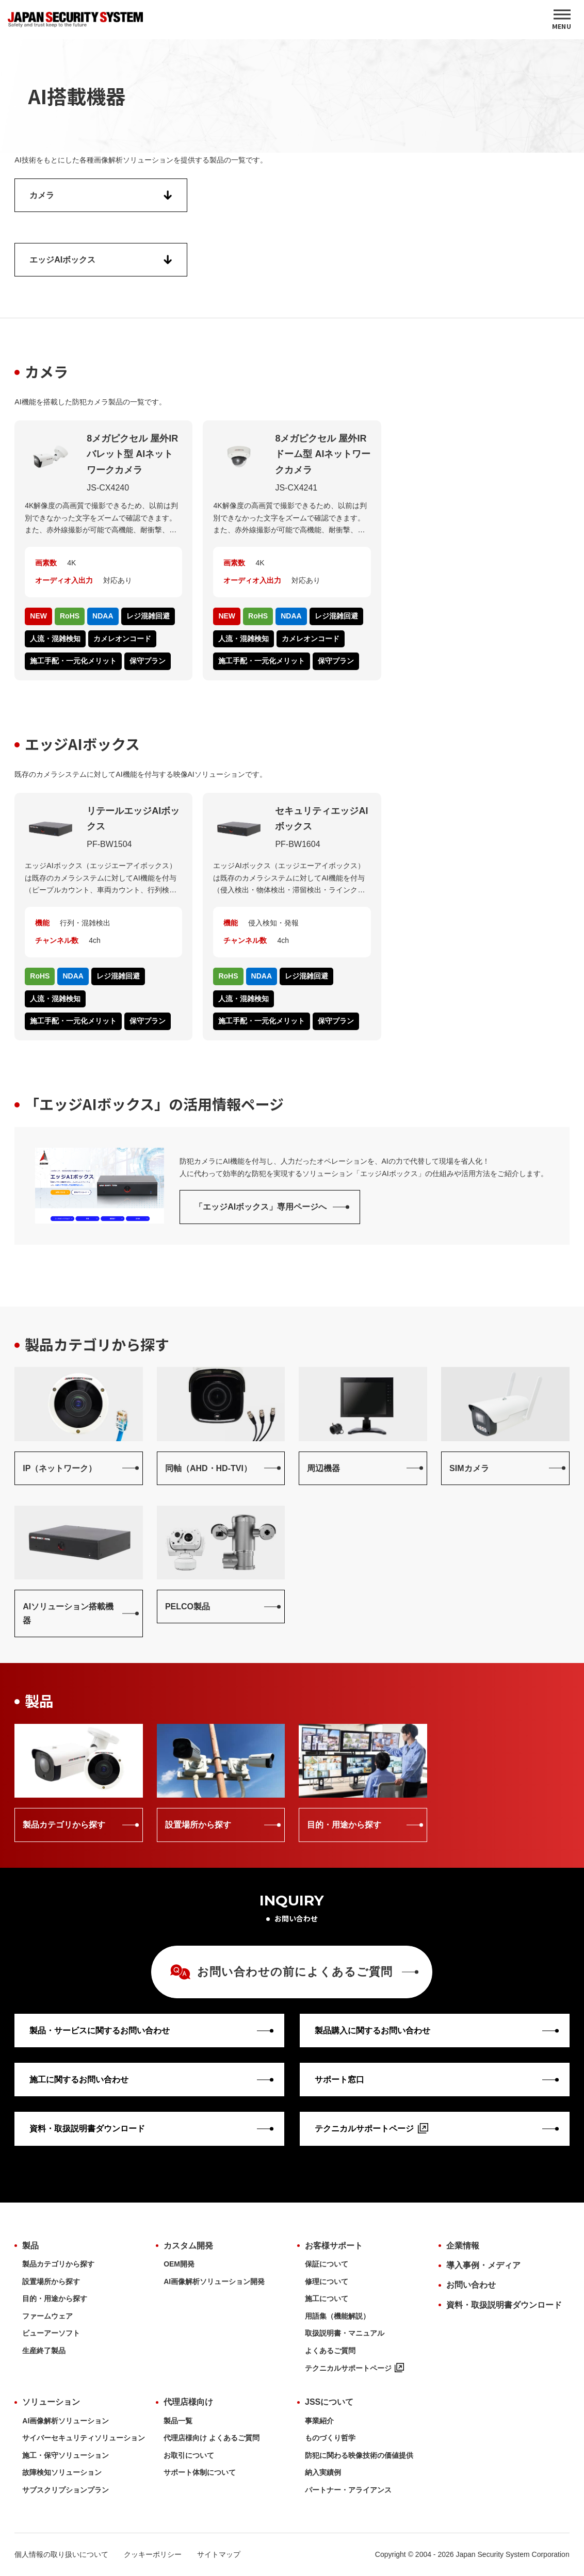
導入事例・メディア (483, 2265)
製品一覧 (178, 2421)
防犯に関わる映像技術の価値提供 (359, 2455)
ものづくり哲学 (330, 2438)
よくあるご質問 (330, 2350)
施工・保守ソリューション (65, 2455)
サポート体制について (200, 2472)
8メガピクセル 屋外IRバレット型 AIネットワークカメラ (132, 454)
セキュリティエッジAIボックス (321, 819)
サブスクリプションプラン (65, 2490)
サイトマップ (218, 2554)
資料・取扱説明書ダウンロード (504, 2305)
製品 (30, 2245)
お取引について (189, 2455)
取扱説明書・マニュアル (344, 2333)
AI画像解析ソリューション (65, 2421)
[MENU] (561, 19)
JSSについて (329, 2402)
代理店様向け (188, 2402)
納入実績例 (323, 2472)
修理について (326, 2281)
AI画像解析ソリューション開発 (214, 2281)
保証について (326, 2264)
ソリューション (51, 2402)
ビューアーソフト (51, 2333)
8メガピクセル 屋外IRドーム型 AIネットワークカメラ (322, 454)
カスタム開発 (188, 2245)
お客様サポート (334, 2245)
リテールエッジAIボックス (133, 819)
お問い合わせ (471, 2284)
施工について (326, 2298)
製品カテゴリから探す (58, 2264)
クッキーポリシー (153, 2554)
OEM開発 (179, 2264)
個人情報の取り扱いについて (61, 2554)
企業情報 (462, 2245)
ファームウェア (47, 2316)
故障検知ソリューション (62, 2472)
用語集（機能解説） (337, 2316)
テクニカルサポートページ (354, 2368)
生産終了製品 (44, 2350)
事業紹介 (319, 2421)
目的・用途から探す (54, 2298)
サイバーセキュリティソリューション (83, 2438)
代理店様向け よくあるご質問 (211, 2438)
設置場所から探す (51, 2281)
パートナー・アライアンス (348, 2490)
